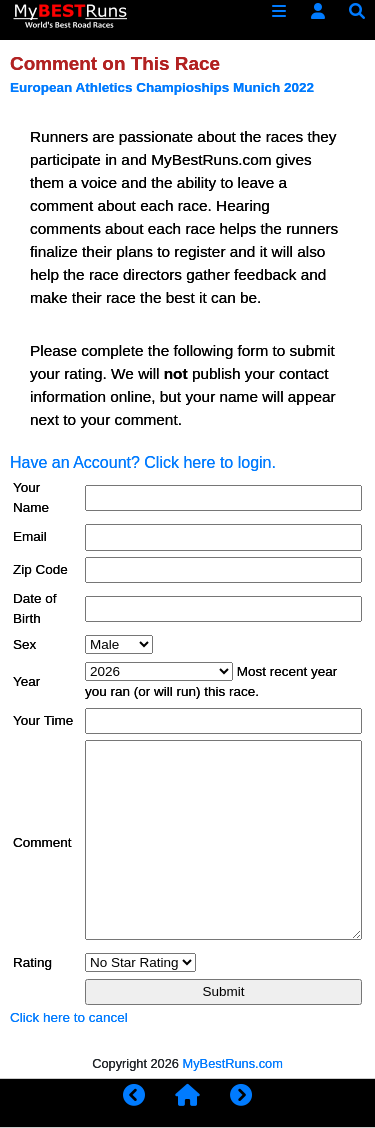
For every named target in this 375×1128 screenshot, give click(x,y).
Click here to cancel (69, 1017)
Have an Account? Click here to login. (143, 462)
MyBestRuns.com (233, 1063)
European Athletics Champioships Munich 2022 (162, 87)
